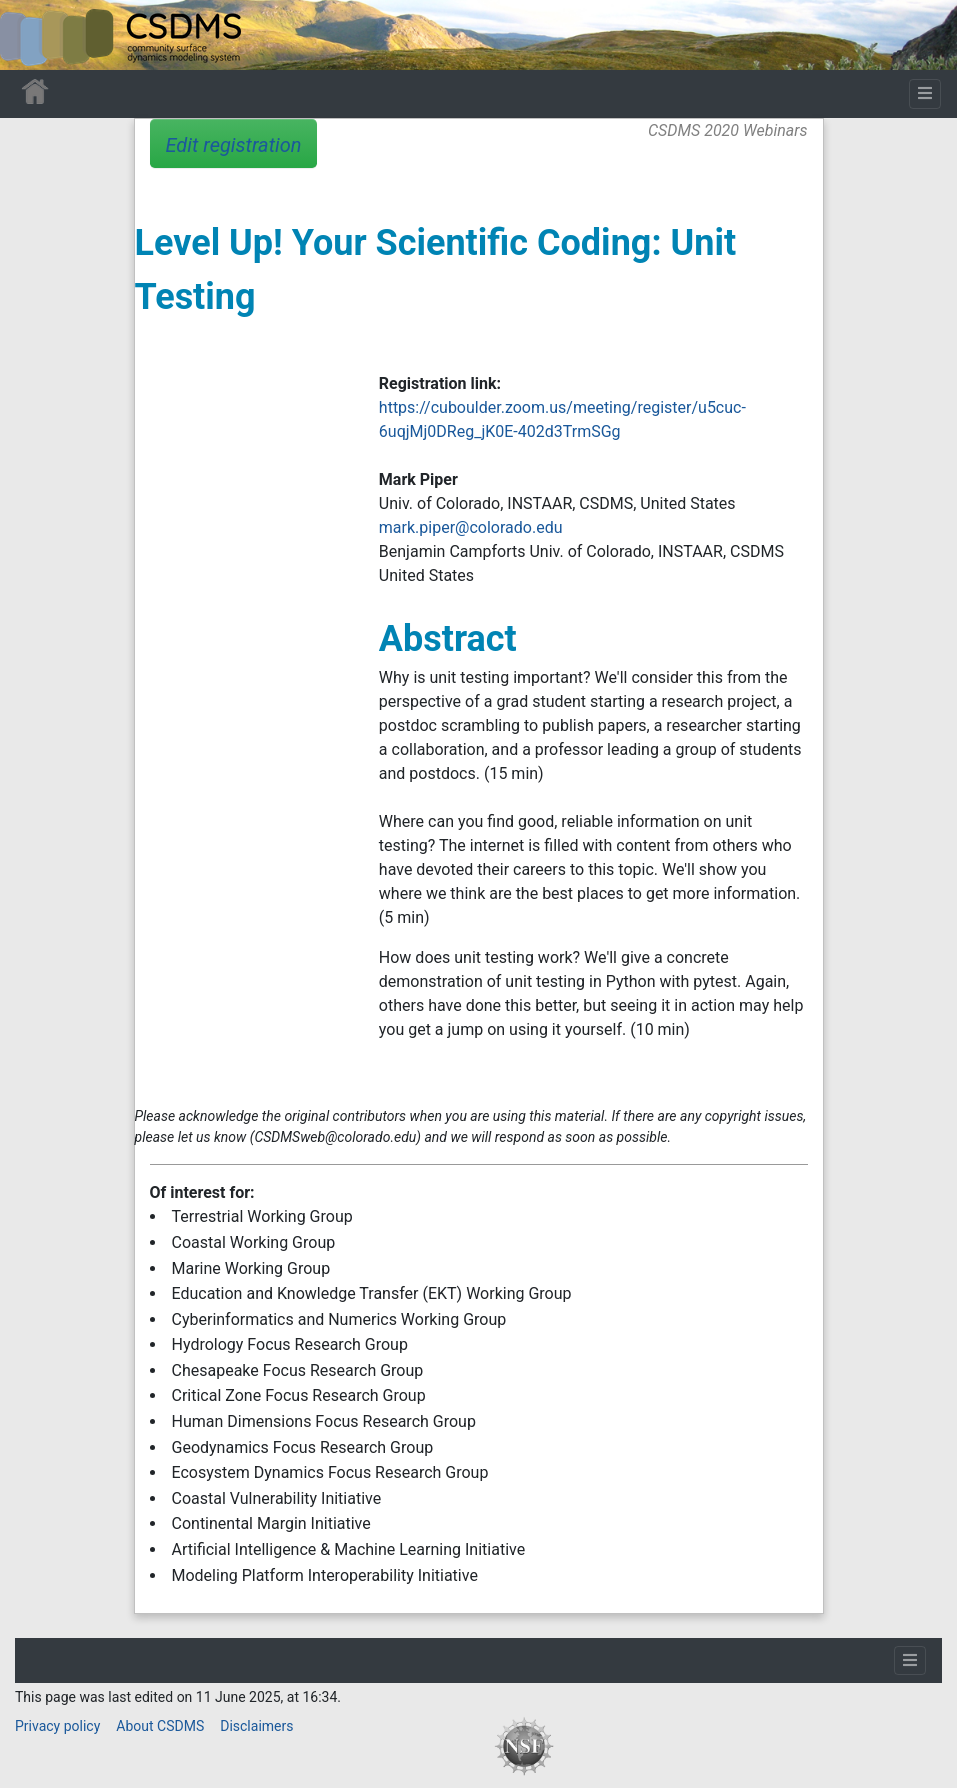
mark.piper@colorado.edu (471, 527)
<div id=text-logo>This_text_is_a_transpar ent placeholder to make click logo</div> (32, 35)
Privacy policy (57, 1726)
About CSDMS (160, 1726)
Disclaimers (256, 1726)
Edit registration (234, 145)
